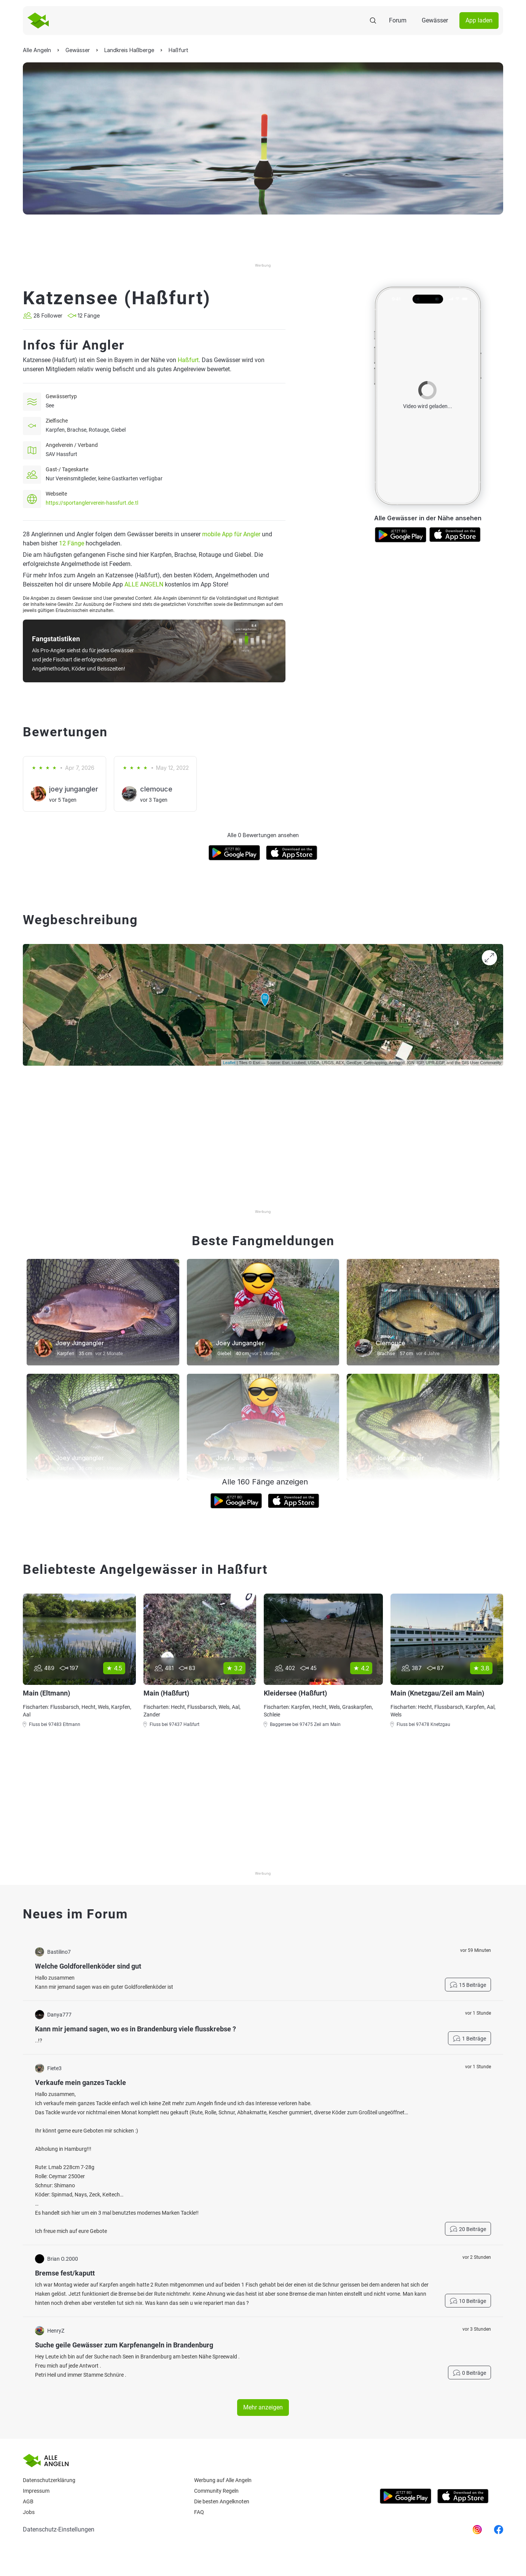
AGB (28, 2501)
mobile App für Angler (231, 534)
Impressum (36, 2491)
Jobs (29, 2512)
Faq (199, 2512)
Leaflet (229, 1062)
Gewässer (435, 20)
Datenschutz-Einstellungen (58, 2529)
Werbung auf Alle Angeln (223, 2480)
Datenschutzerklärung (49, 2480)
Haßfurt (188, 360)
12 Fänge (71, 543)
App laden (479, 20)
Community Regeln (216, 2491)
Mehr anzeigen (263, 2407)
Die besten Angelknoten (221, 2501)
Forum (397, 20)
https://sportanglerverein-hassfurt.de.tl (92, 503)
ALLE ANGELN (143, 584)
